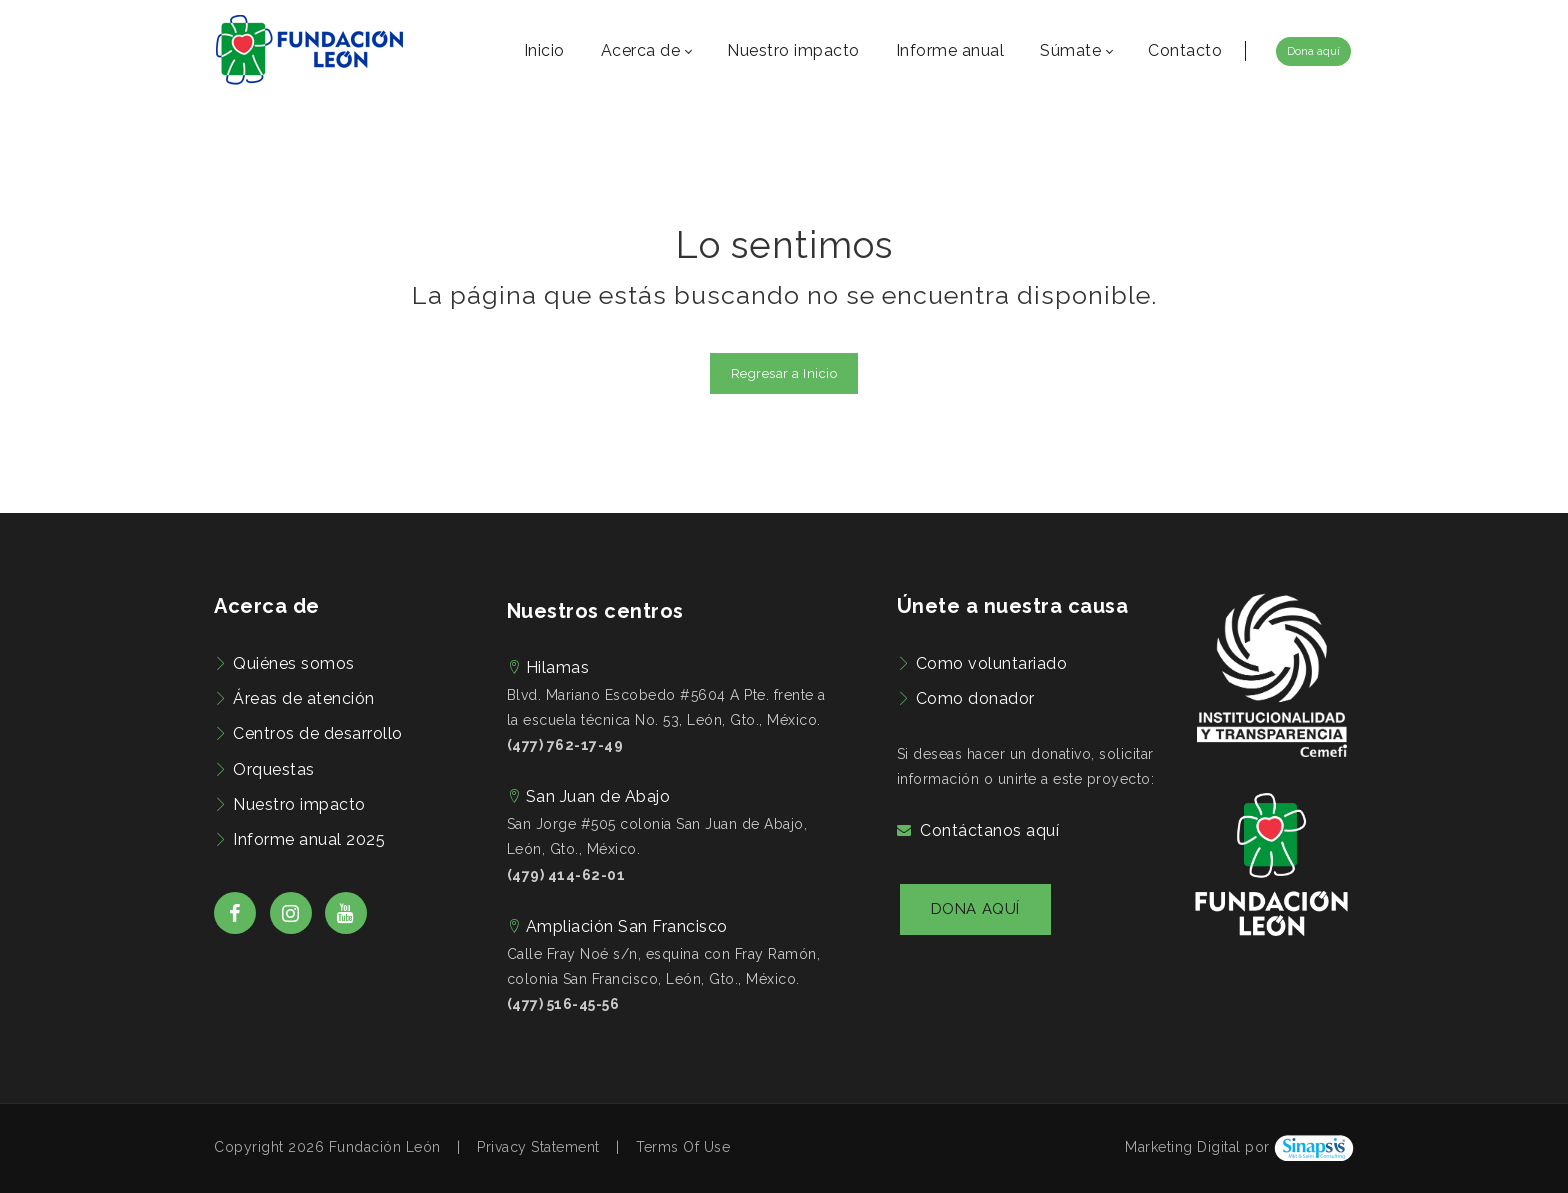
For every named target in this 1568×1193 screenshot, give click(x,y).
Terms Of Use (683, 1147)
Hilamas (558, 667)
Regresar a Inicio (784, 373)
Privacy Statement (538, 1147)
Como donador (975, 698)
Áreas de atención (304, 698)
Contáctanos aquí (989, 830)
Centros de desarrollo (318, 733)
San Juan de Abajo (598, 796)
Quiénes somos (294, 663)
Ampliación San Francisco (627, 926)
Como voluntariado (992, 663)
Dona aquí (1313, 51)
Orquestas (274, 769)
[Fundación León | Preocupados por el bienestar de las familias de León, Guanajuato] (309, 50)
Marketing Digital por (1197, 1147)
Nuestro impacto (299, 804)
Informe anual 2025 (309, 839)
